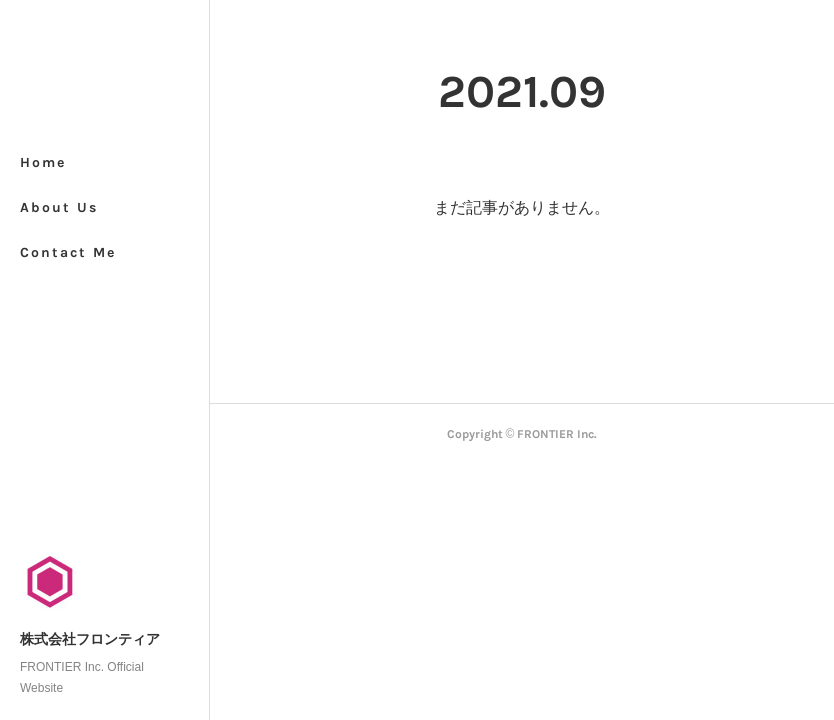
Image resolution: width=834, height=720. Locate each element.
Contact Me (68, 252)
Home (43, 162)
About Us (59, 207)
